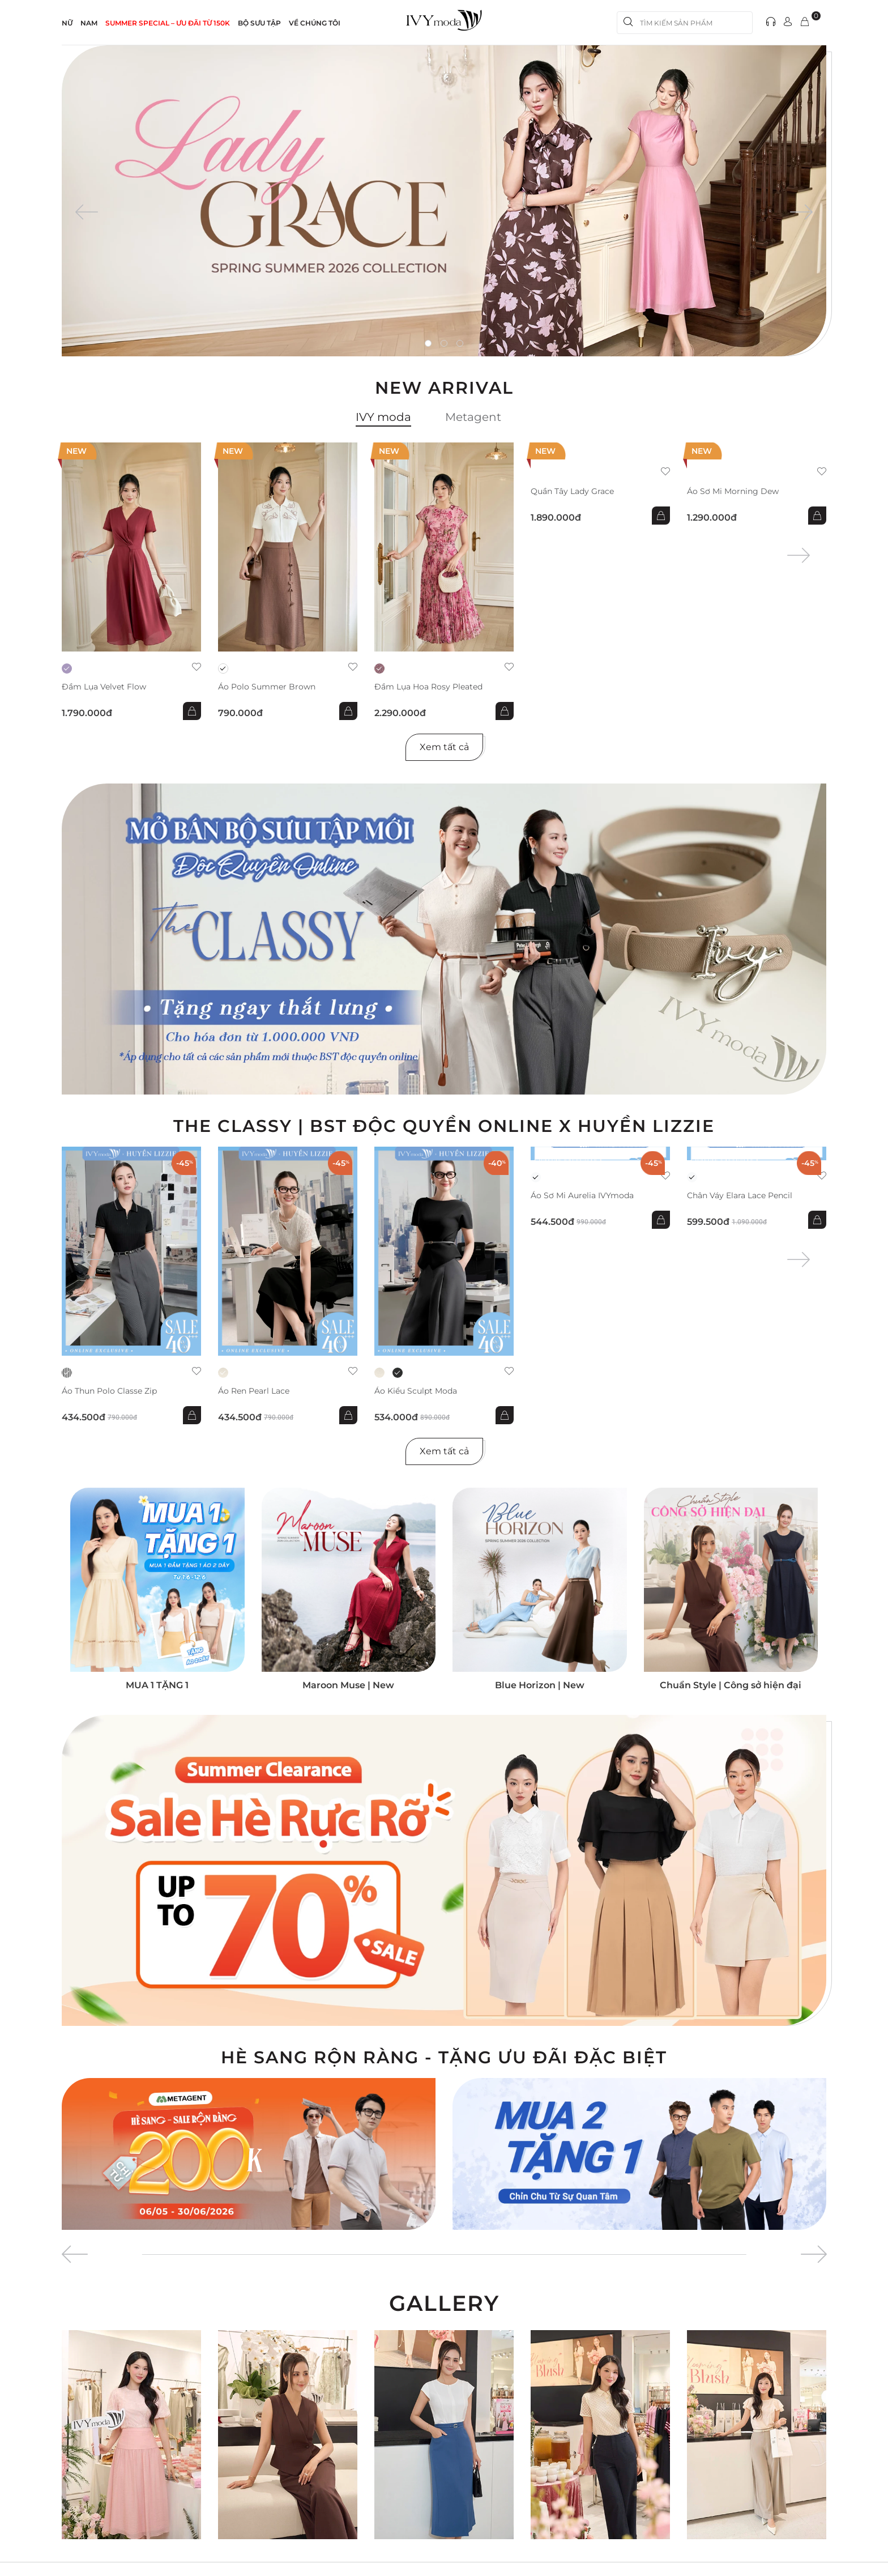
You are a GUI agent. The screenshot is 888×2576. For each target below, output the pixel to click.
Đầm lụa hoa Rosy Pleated (428, 687)
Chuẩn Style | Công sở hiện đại (730, 1685)
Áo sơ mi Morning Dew (733, 491)
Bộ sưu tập (259, 23)
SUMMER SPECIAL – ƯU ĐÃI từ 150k (167, 23)
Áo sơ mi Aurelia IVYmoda (582, 1195)
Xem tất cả (444, 747)
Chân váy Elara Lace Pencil (739, 1195)
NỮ (67, 23)
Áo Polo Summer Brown (266, 687)
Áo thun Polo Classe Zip (109, 1391)
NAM (88, 23)
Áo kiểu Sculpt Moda (415, 1391)
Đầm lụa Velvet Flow (104, 687)
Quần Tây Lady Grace (572, 491)
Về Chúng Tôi (314, 23)
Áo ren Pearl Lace (253, 1391)
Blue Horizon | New (539, 1685)
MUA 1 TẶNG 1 (157, 1685)
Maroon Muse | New (348, 1685)
